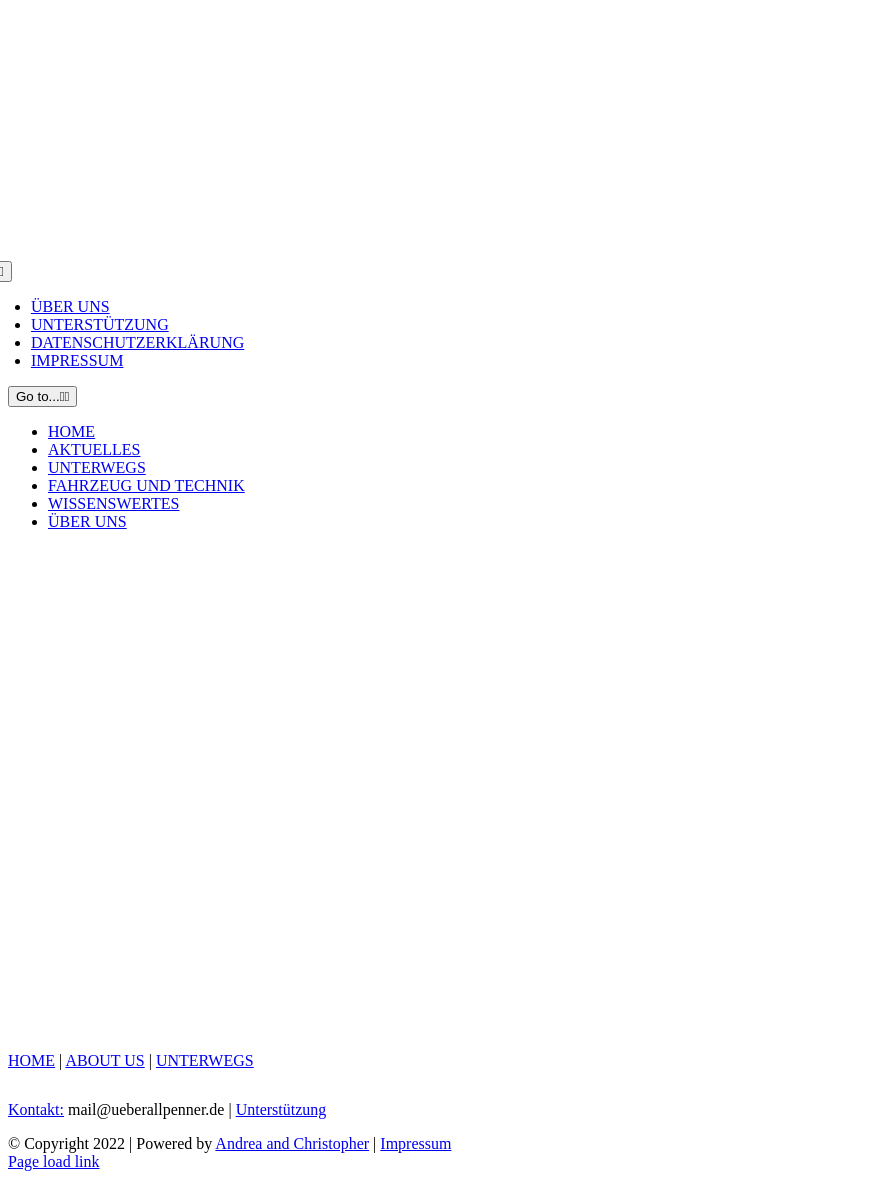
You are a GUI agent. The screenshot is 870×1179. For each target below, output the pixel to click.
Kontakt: (36, 1109)
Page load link (54, 1161)
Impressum (415, 1143)
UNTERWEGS (205, 1060)
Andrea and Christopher (292, 1143)
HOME (31, 1060)
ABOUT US (104, 1060)
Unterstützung (281, 1109)
